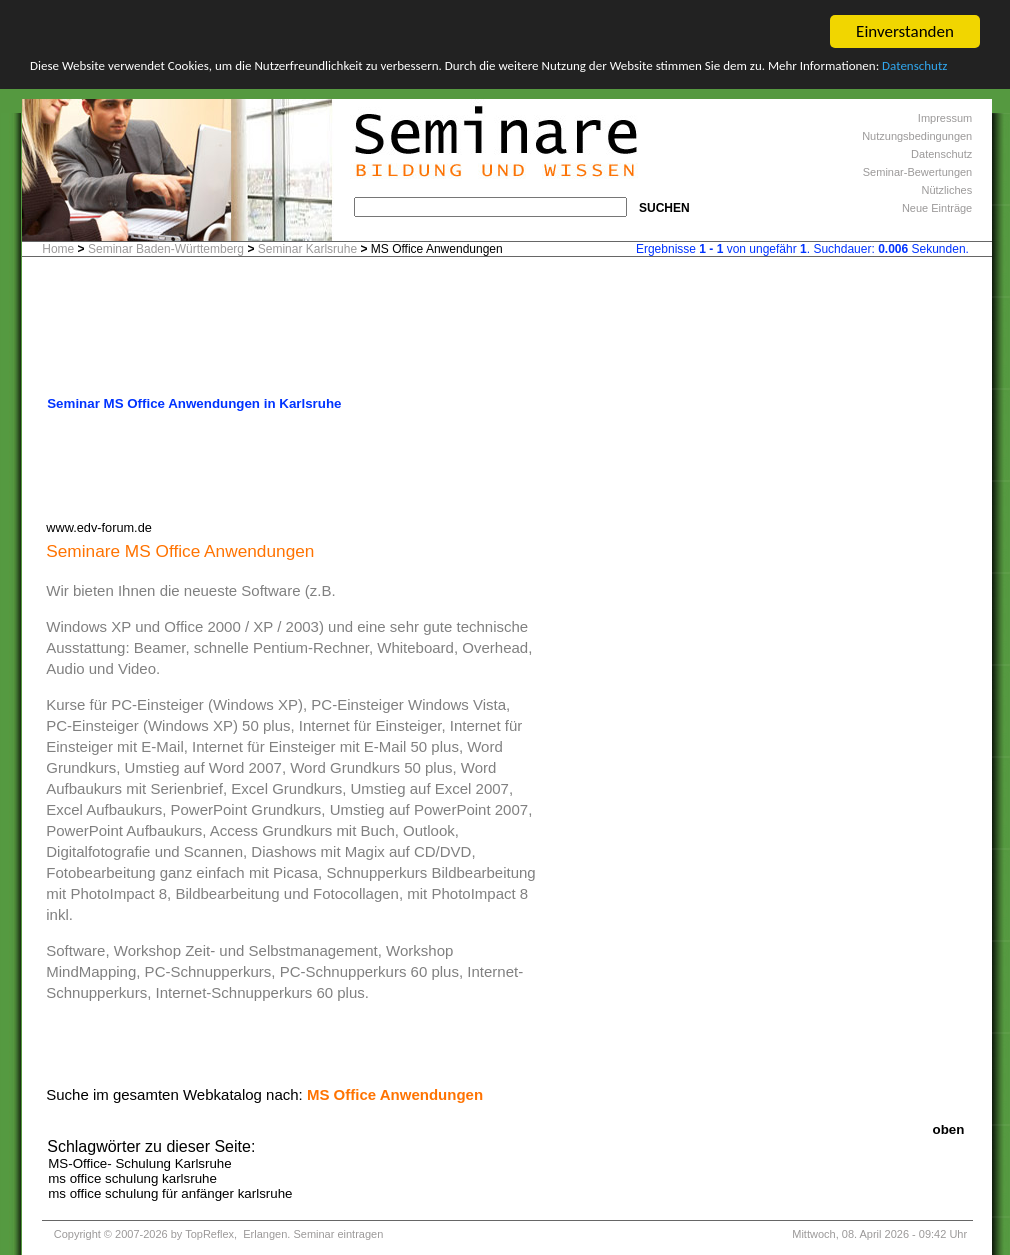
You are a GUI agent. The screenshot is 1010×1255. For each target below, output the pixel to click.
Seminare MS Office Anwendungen (180, 551)
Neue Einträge (937, 208)
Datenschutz (914, 65)
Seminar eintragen (338, 1234)
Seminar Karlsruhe (307, 249)
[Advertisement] (507, 332)
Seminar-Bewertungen (917, 172)
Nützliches (946, 190)
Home (58, 249)
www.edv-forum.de (99, 527)
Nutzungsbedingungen (917, 136)
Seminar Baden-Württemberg (166, 249)
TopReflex (209, 1234)
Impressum (945, 118)
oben (949, 1129)
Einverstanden (905, 31)
